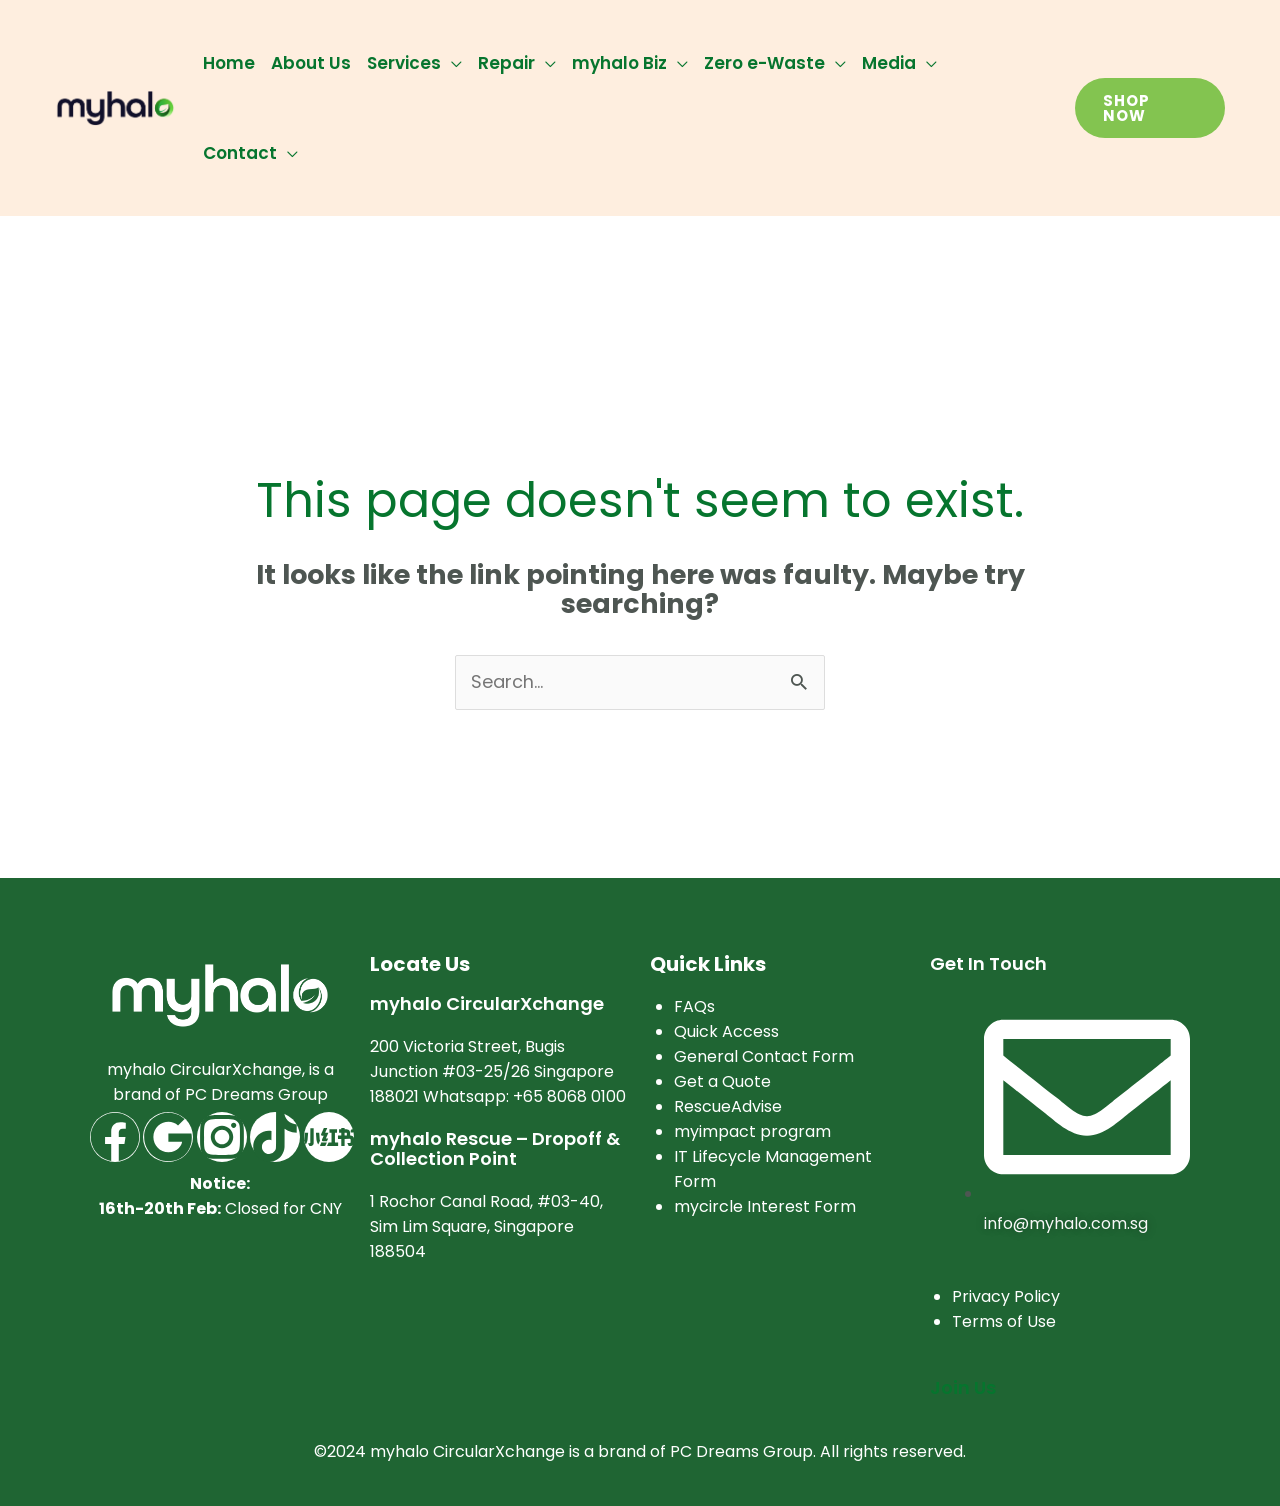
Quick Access (726, 1031)
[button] (1150, 108)
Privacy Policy (1006, 1297)
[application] (451, 63)
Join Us (963, 1388)
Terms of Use (1004, 1322)
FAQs (694, 1006)
